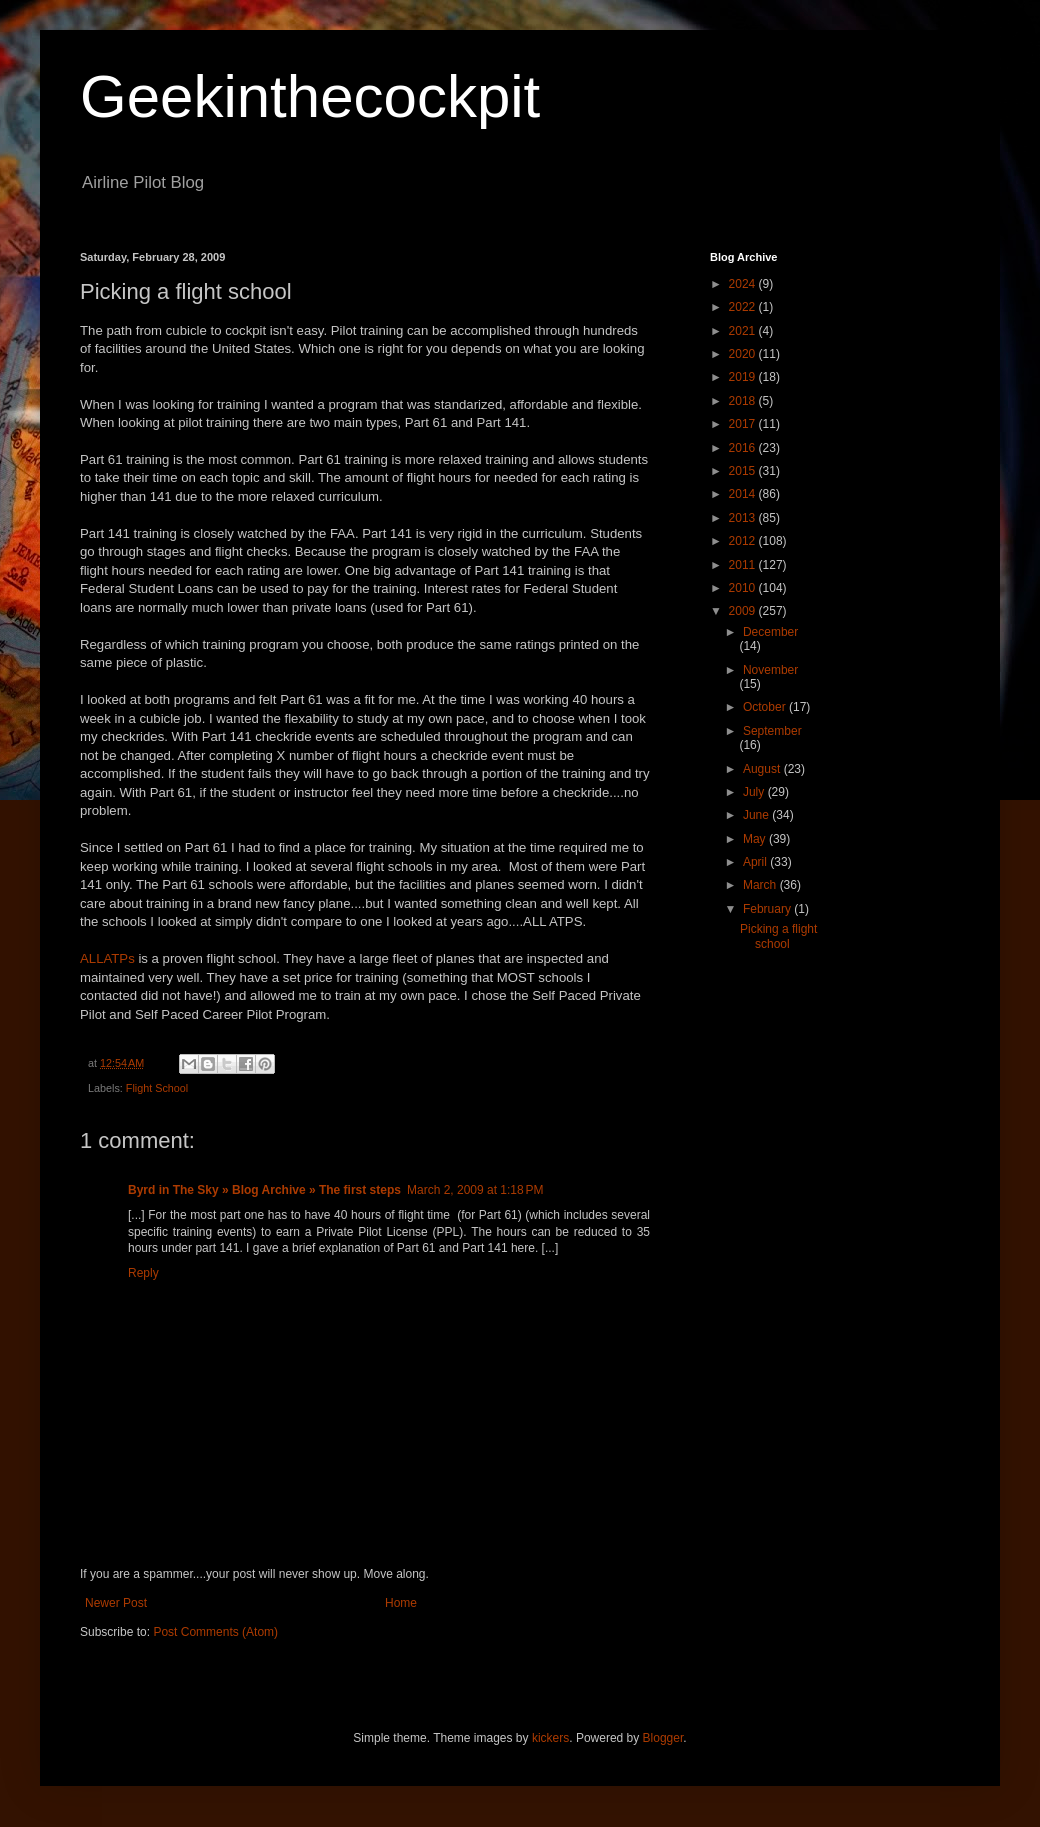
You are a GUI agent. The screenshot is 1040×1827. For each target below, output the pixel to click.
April (756, 862)
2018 (744, 401)
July (755, 792)
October (766, 707)
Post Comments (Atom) (215, 1632)
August (763, 769)
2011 (744, 565)
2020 (744, 354)
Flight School (157, 1088)
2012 (744, 541)
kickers (550, 1738)
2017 (744, 424)
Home (401, 1603)
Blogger (663, 1738)
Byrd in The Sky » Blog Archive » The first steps (264, 1190)
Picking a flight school (778, 936)
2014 (744, 494)
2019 (744, 377)
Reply (143, 1273)
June (757, 815)
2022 (744, 307)
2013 (744, 518)
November (770, 670)
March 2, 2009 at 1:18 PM (475, 1190)
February (768, 909)
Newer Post (116, 1603)
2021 (744, 331)
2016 (744, 448)
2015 (744, 471)
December (770, 632)
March (761, 885)
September (772, 731)
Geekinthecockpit (310, 96)
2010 (744, 588)
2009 (744, 611)
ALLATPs (107, 958)
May (756, 839)
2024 (744, 284)
